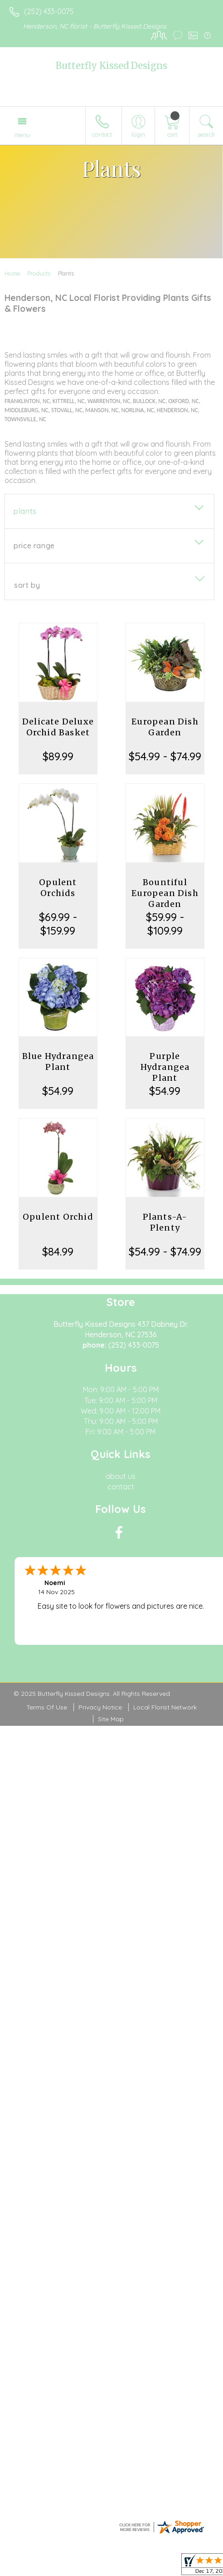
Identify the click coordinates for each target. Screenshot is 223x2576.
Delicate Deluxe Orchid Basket (58, 727)
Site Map (111, 1719)
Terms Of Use (46, 1707)
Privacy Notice (100, 1707)
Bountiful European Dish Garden (165, 893)
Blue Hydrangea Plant (58, 1061)
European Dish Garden (165, 727)
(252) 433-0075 (48, 11)
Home (12, 273)
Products (38, 273)
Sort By (27, 585)
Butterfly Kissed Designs (111, 65)
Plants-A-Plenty (165, 1222)
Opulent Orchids (58, 887)
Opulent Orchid (58, 1217)
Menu (22, 134)
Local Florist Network (165, 1707)
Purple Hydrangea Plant (165, 1067)
